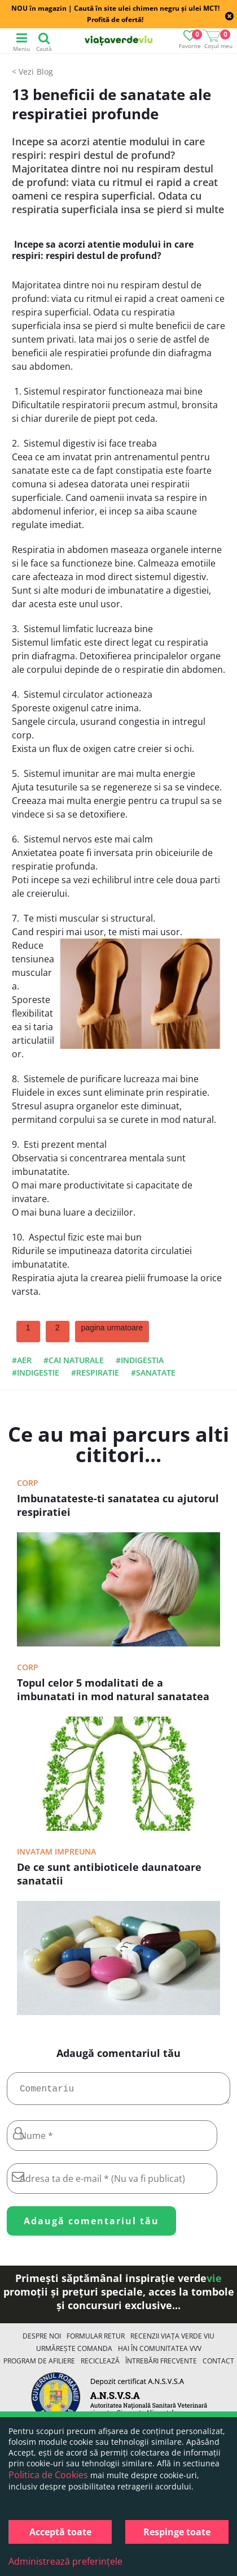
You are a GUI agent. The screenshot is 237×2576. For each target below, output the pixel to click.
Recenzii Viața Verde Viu (172, 2340)
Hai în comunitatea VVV (159, 2353)
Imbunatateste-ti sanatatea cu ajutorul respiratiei (118, 1505)
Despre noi (42, 2340)
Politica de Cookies (48, 2475)
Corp (27, 1482)
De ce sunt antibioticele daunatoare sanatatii (109, 1873)
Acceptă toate (60, 2532)
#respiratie (95, 1372)
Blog (45, 71)
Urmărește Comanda (74, 2353)
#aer (22, 1360)
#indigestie (35, 1372)
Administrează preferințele (65, 2561)
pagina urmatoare (112, 1327)
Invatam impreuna (56, 1851)
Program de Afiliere (39, 2365)
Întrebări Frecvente (161, 2365)
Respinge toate (176, 2532)
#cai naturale (73, 1360)
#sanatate (153, 1372)
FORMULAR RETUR (96, 2340)
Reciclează (100, 2365)
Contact (218, 2365)
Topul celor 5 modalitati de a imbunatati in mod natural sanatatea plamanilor (113, 1690)
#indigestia (140, 1360)
